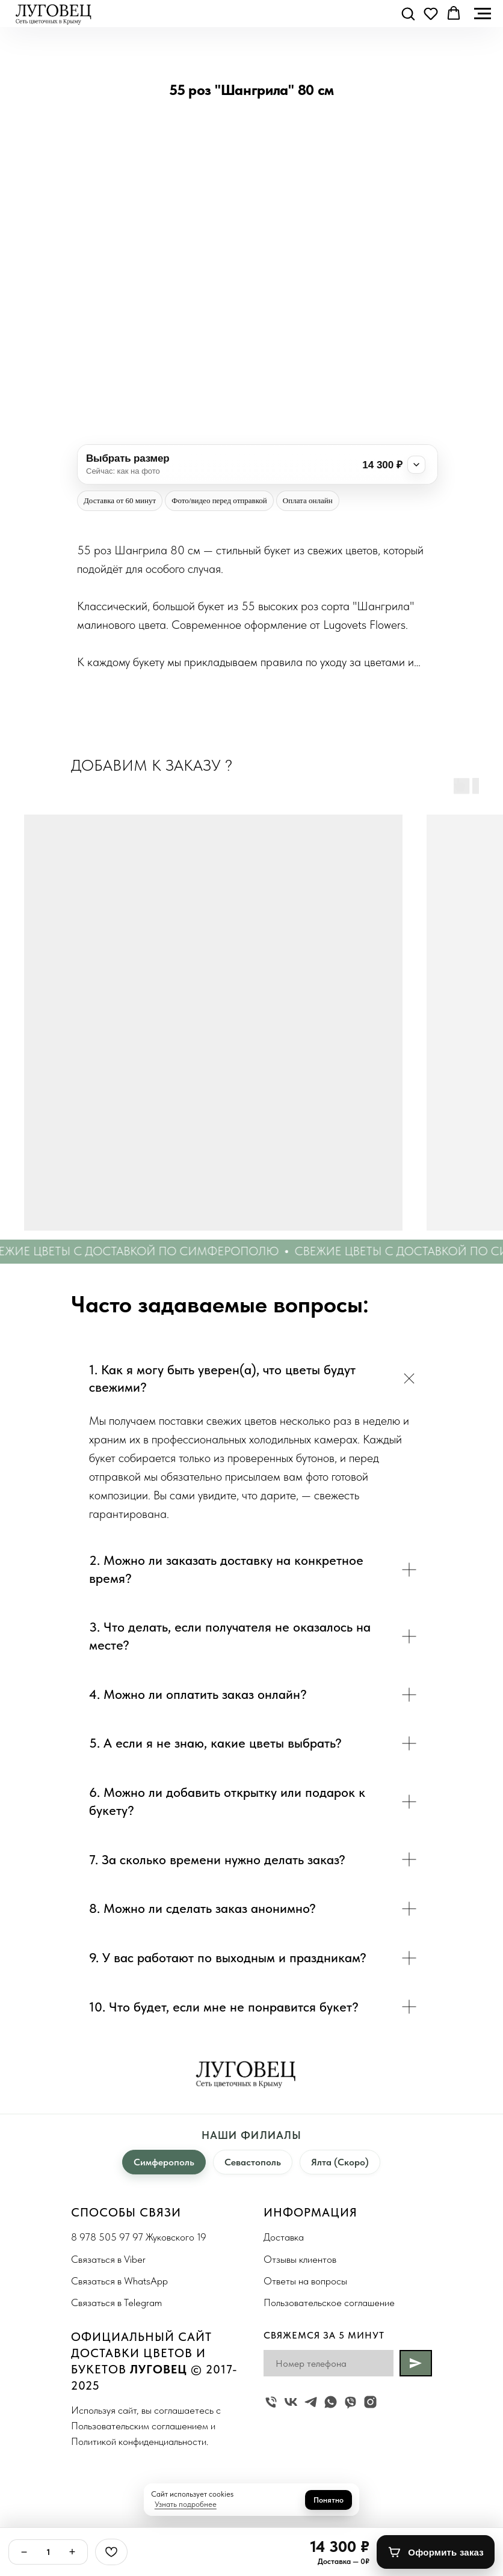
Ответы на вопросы (305, 2281)
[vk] (290, 2401)
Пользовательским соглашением (139, 2426)
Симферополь (164, 2162)
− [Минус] (24, 2552)
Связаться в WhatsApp (119, 2281)
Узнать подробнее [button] (186, 2504)
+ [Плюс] (72, 2552)
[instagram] (370, 2401)
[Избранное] (111, 2552)
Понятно (328, 2499)
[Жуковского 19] (271, 2401)
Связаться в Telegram (116, 2302)
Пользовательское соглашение (329, 2302)
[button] (408, 13)
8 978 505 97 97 (107, 2237)
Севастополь (252, 2162)
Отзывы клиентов (300, 2259)
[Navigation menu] (482, 14)
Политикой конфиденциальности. (139, 2441)
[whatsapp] (330, 2401)
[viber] (350, 2401)
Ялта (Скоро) (340, 2162)
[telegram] (310, 2401)
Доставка (284, 2237)
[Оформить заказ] (436, 2552)
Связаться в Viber (108, 2259)
